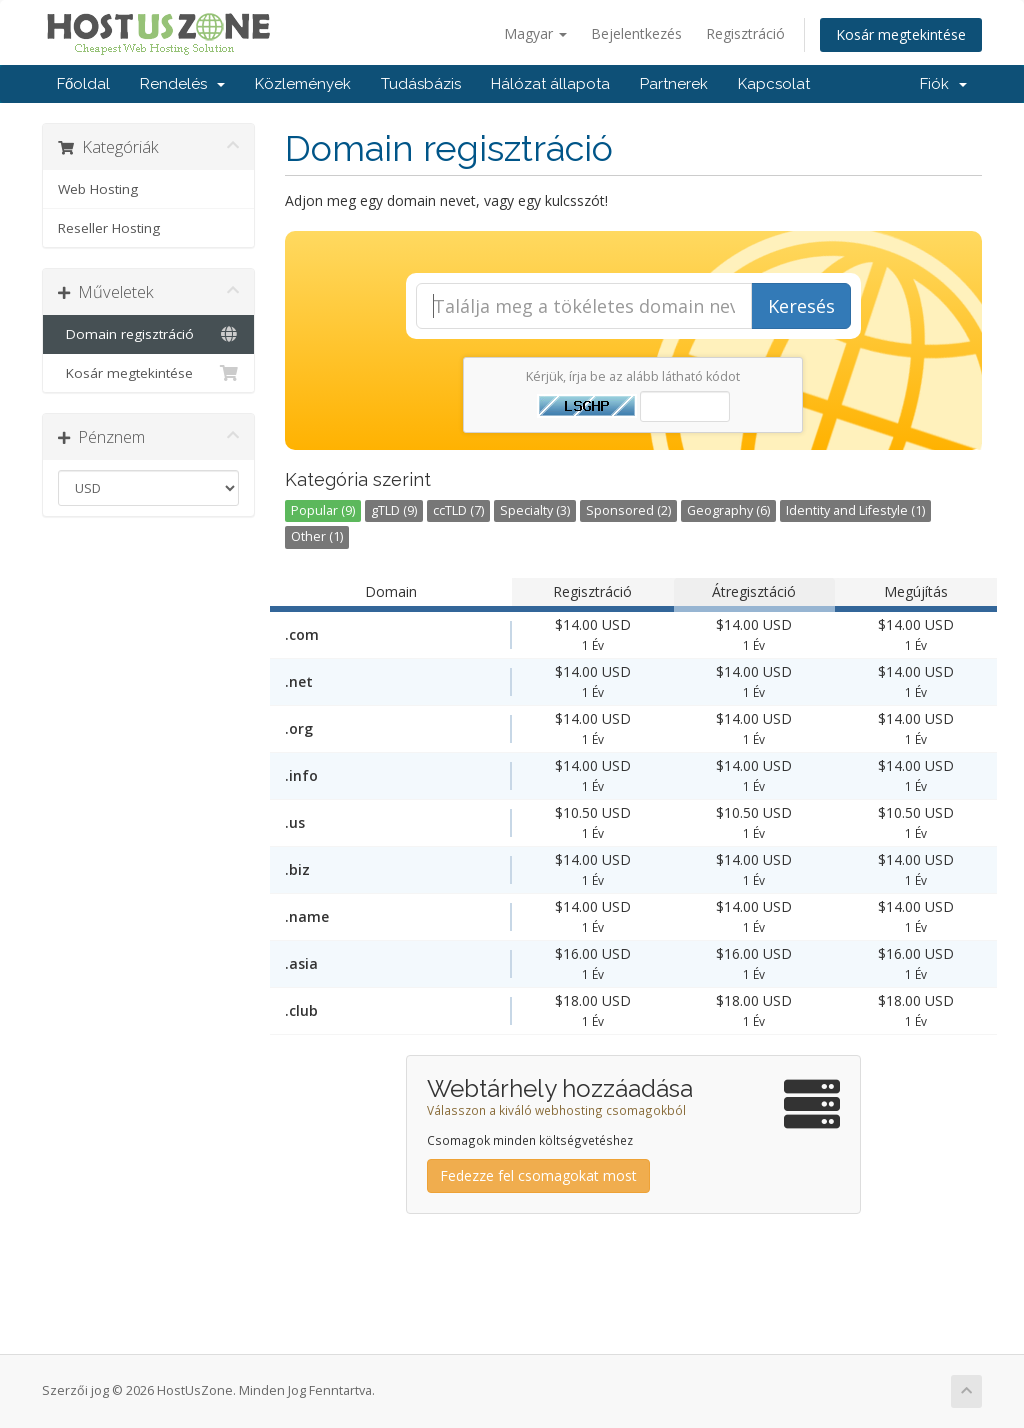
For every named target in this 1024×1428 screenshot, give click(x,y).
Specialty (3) (535, 510)
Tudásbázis (421, 84)
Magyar (535, 33)
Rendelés (182, 84)
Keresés (801, 306)
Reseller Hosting (109, 228)
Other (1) (317, 536)
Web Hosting (98, 189)
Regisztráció (745, 33)
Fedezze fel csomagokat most (538, 1175)
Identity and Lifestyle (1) (855, 510)
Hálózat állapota (550, 84)
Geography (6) (728, 510)
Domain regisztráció (148, 334)
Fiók (943, 84)
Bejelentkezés (636, 33)
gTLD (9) (394, 510)
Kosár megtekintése (901, 34)
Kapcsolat (774, 84)
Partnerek (674, 84)
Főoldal (83, 84)
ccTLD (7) (458, 510)
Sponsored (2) (628, 510)
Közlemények (303, 84)
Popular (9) (323, 510)
